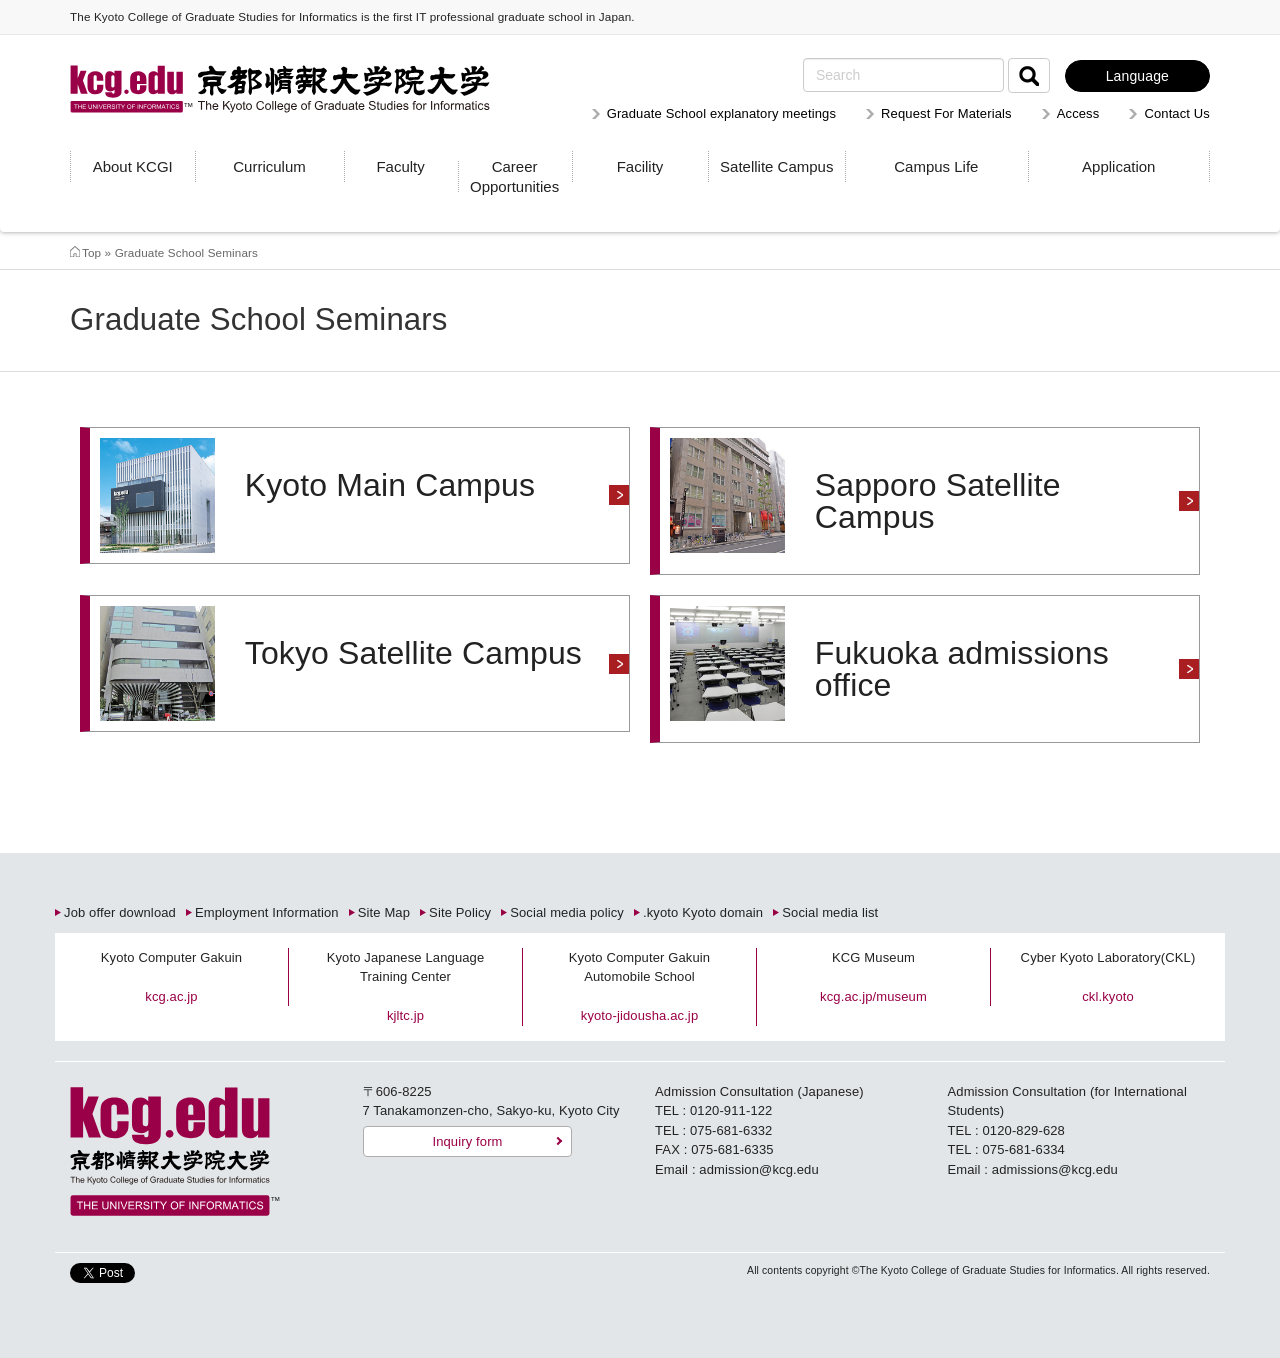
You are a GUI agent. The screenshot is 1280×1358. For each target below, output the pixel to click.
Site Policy (460, 912)
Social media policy (567, 912)
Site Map (384, 912)
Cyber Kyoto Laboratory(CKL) (1108, 957)
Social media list (830, 912)
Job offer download (120, 912)
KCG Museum (873, 957)
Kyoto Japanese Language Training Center (406, 967)
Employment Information (267, 912)
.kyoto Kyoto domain (703, 912)
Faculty (400, 166)
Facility (640, 166)
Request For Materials (946, 113)
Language (1137, 76)
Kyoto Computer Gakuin (171, 957)
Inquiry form (467, 1141)
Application (1118, 166)
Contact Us (1177, 113)
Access (1078, 113)
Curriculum (269, 166)
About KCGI (133, 166)
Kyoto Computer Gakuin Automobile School (639, 967)
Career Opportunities (514, 176)
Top (91, 252)
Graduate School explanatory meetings (721, 113)
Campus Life (936, 166)
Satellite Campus (776, 166)
